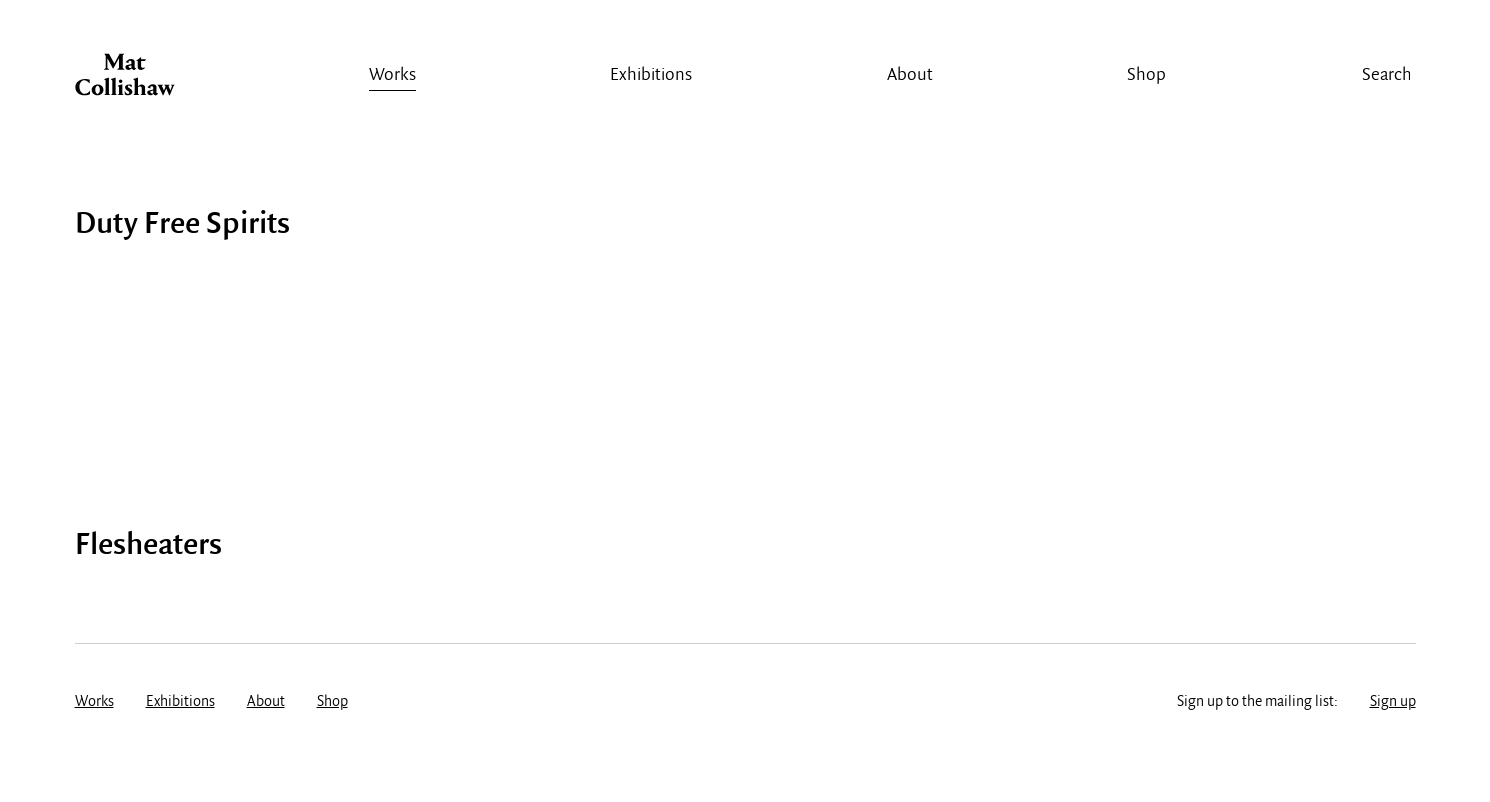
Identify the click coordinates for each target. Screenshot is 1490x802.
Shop (1146, 75)
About (910, 75)
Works (392, 75)
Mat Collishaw (125, 80)
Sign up (1393, 702)
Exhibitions (651, 75)
